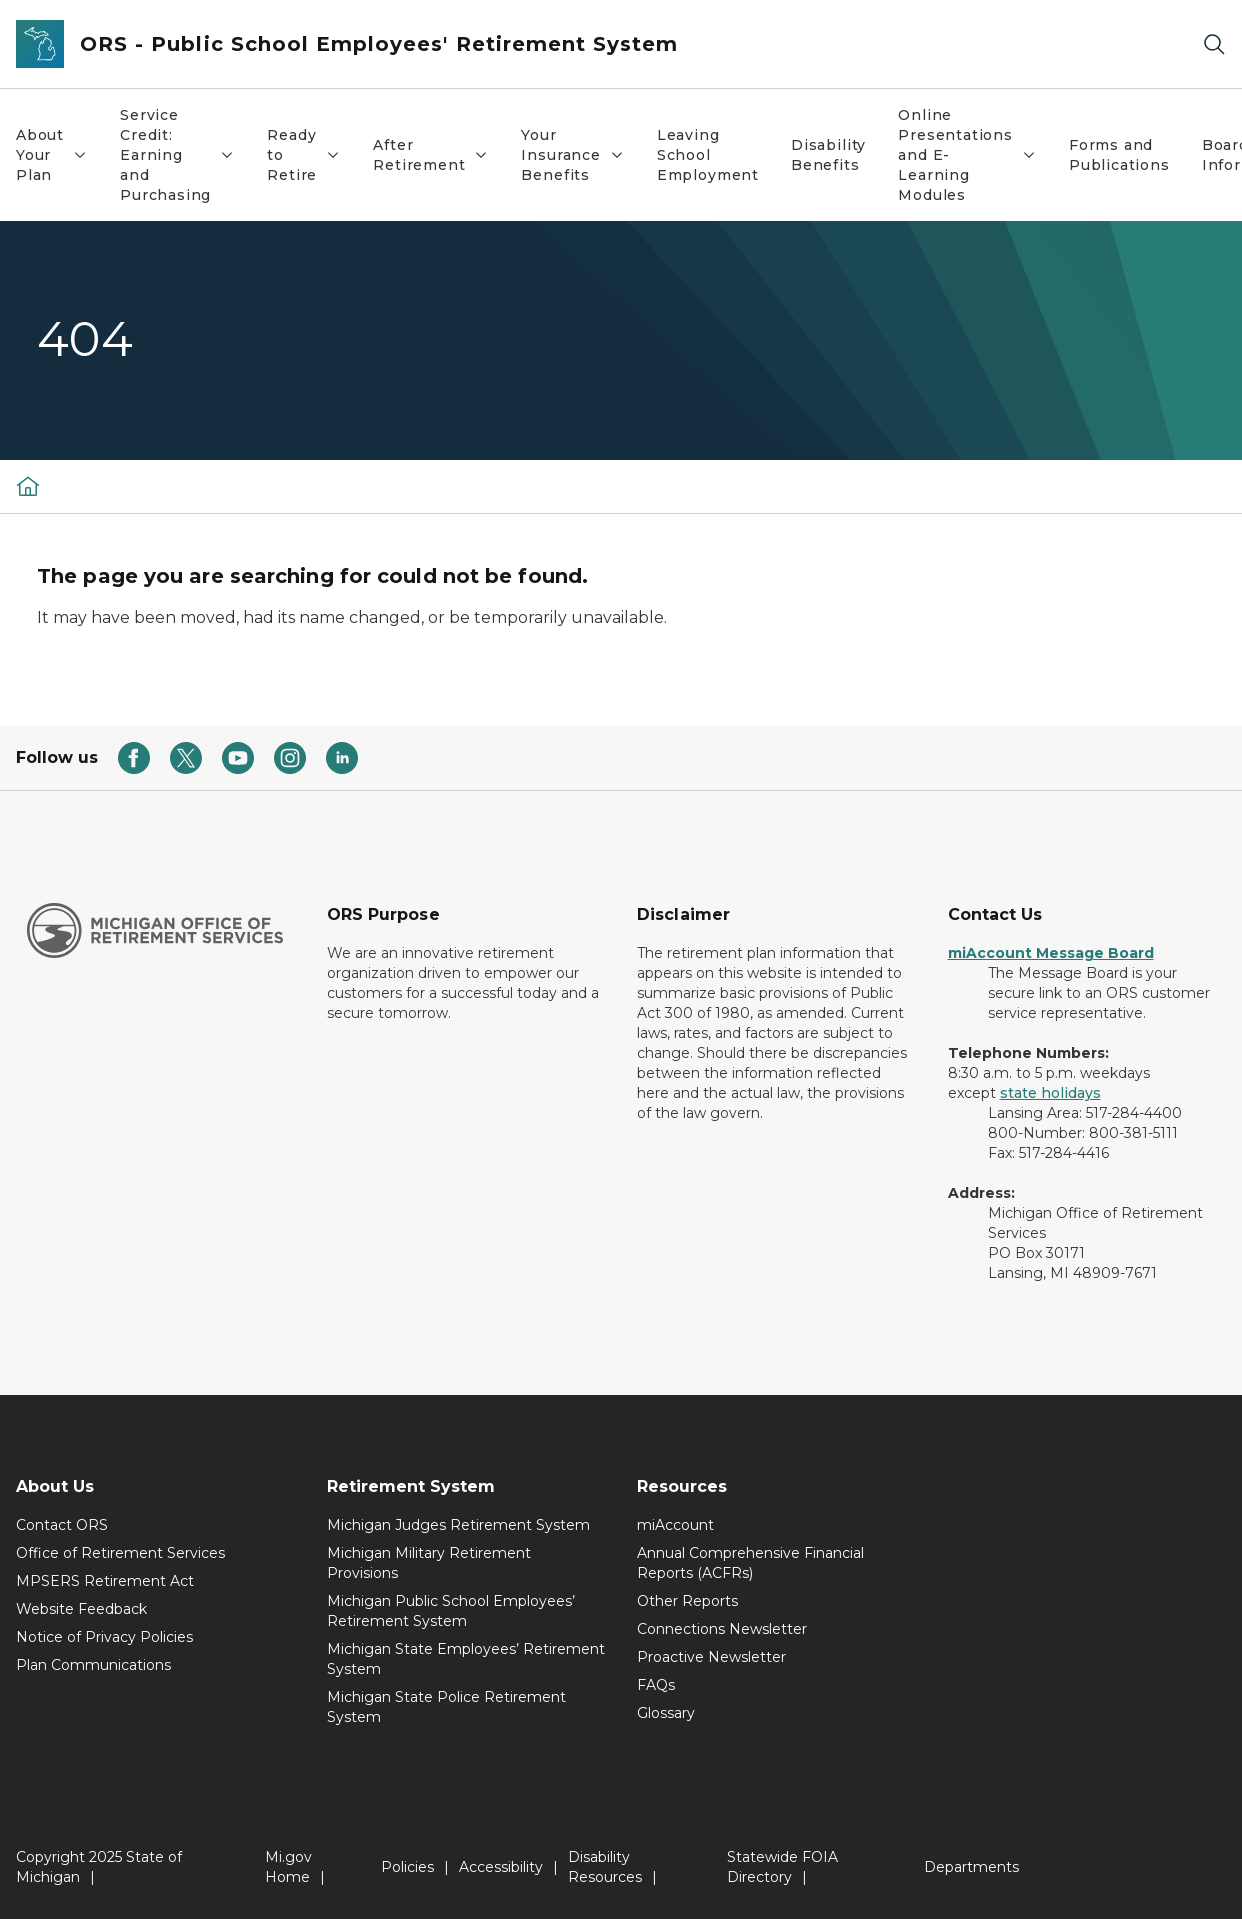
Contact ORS (62, 1525)
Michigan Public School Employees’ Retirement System (451, 1611)
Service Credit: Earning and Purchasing (185, 155)
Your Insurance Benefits (580, 155)
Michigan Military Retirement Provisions (429, 1563)
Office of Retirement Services (120, 1553)
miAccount (675, 1525)
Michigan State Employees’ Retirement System (466, 1659)
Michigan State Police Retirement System (446, 1707)
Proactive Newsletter (711, 1657)
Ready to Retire (311, 155)
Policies (407, 1867)
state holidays (1050, 1093)
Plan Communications (93, 1665)
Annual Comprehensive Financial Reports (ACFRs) (750, 1563)
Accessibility (501, 1867)
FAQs (656, 1685)
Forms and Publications (1119, 155)
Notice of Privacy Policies (104, 1637)
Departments (971, 1867)
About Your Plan (59, 155)
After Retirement (438, 155)
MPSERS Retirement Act (105, 1581)
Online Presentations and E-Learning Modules (975, 155)
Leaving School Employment (708, 155)
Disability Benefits (828, 155)
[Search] (1214, 44)
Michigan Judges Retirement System (458, 1525)
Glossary (666, 1713)
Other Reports (687, 1601)
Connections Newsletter (722, 1629)
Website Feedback (81, 1609)
